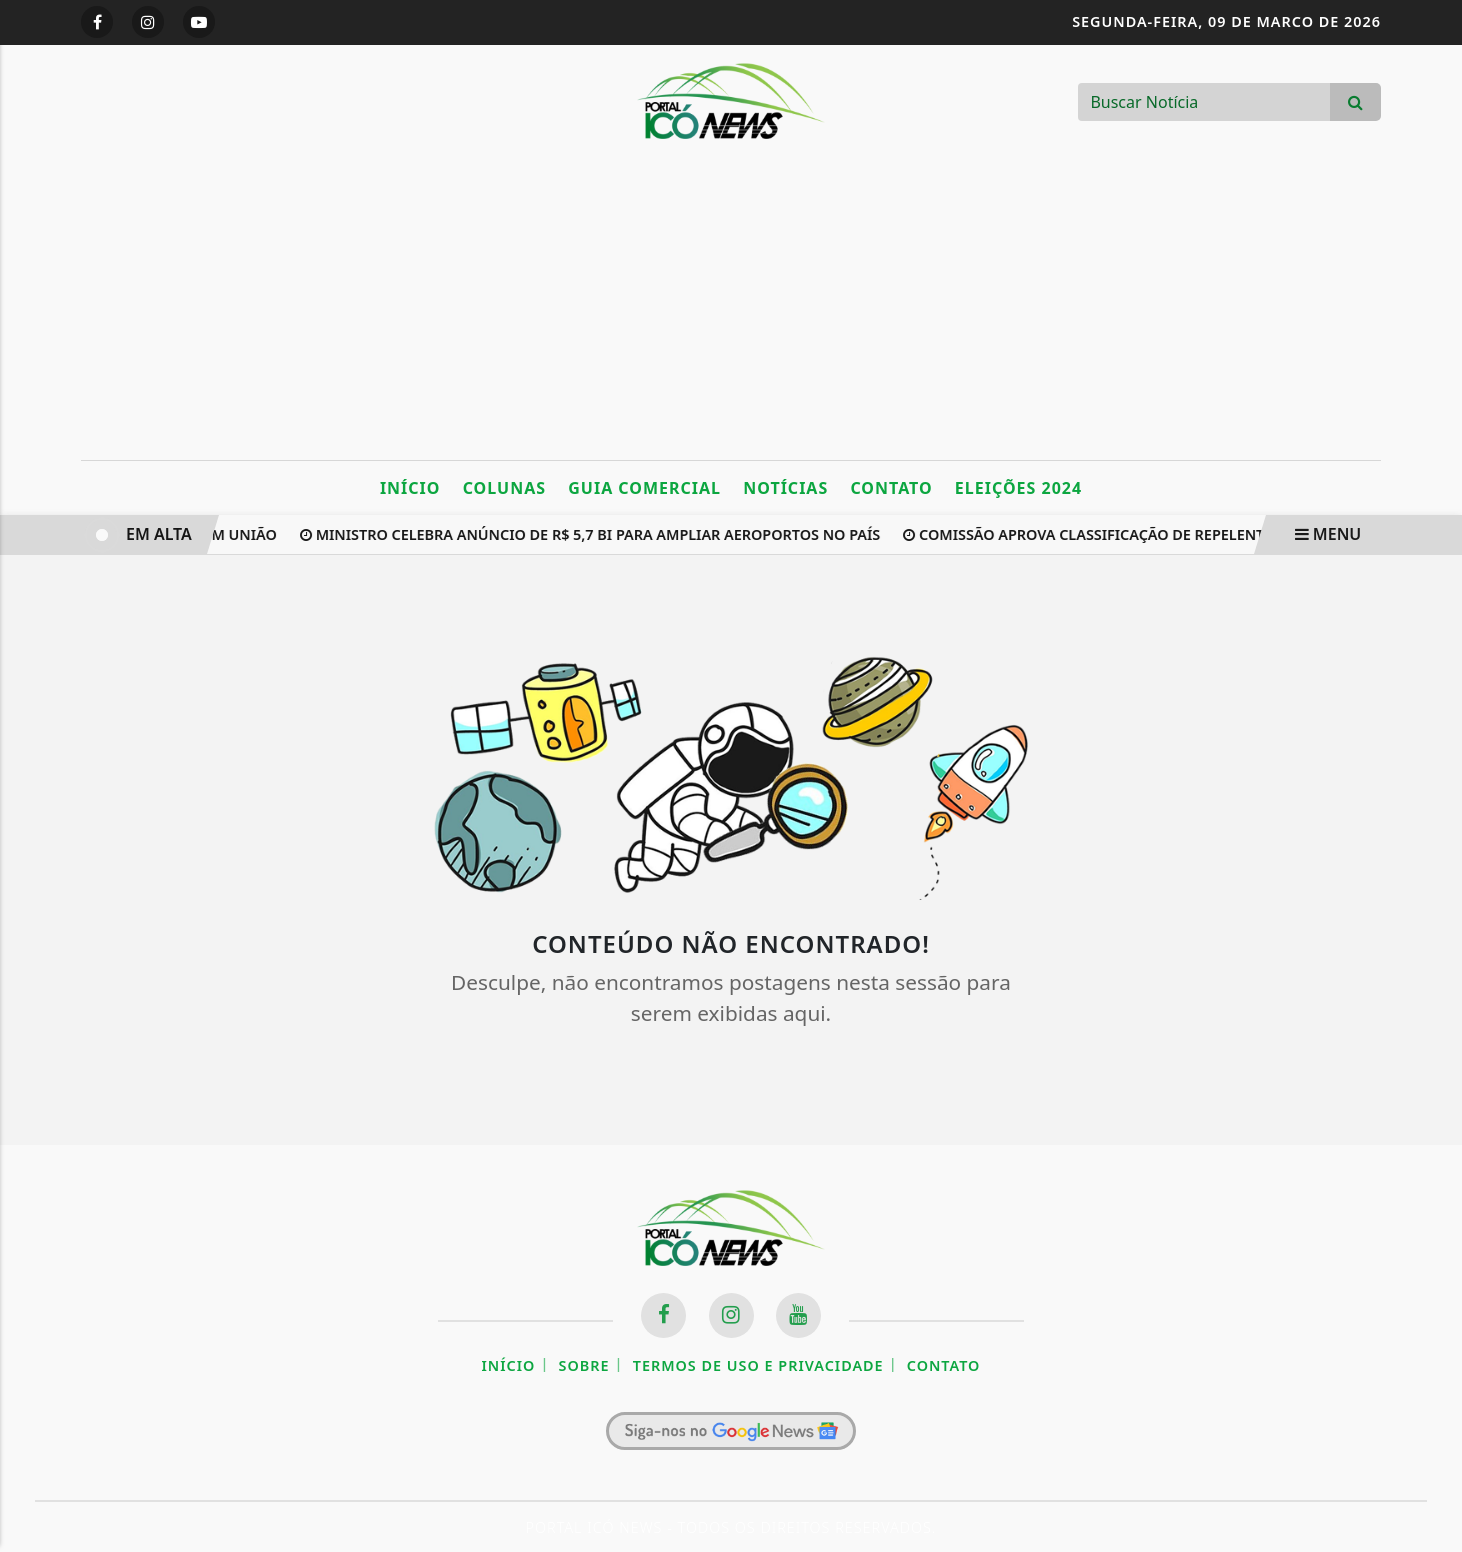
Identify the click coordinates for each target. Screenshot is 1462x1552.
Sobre (584, 1365)
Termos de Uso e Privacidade (758, 1365)
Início (410, 488)
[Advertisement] (731, 310)
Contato (891, 488)
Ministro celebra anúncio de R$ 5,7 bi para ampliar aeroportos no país (593, 534)
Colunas (504, 488)
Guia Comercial (644, 488)
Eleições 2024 (1018, 488)
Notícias (785, 488)
